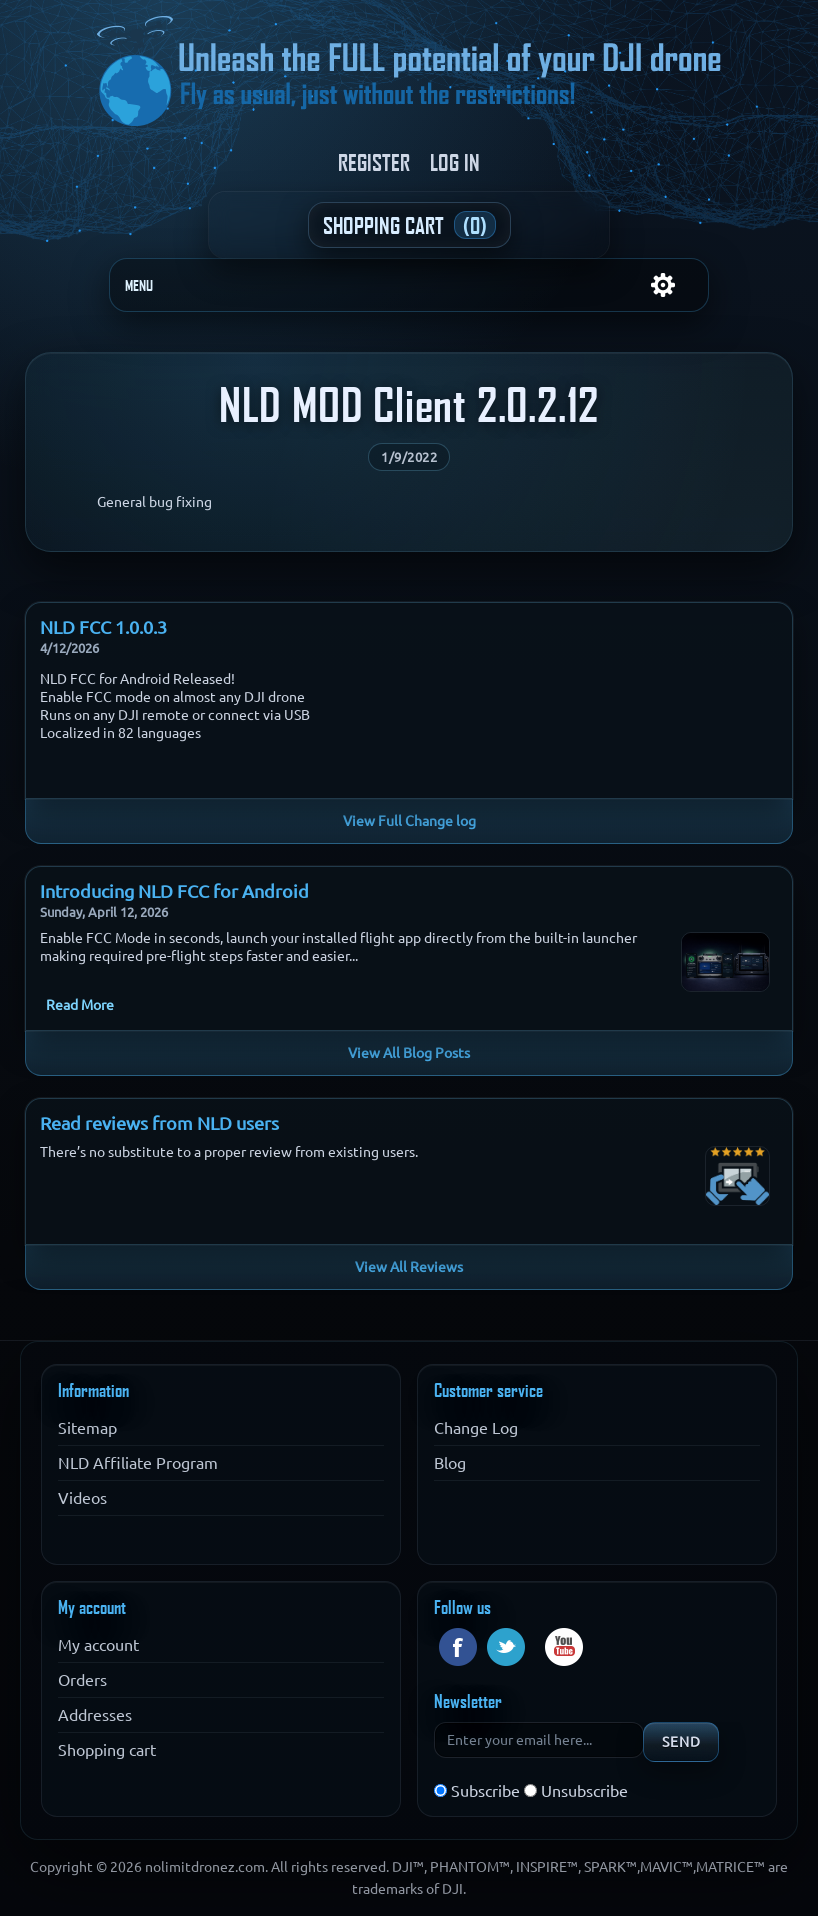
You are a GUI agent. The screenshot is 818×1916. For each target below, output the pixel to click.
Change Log (476, 1428)
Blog (450, 1463)
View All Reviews (409, 1267)
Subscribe (485, 1791)
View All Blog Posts (409, 1053)
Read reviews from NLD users (159, 1123)
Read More (80, 1005)
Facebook (458, 1647)
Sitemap (87, 1428)
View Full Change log (409, 821)
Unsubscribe (584, 1791)
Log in (455, 162)
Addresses (95, 1715)
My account (98, 1645)
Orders (82, 1680)
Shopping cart (107, 1750)
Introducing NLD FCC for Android (174, 891)
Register (374, 162)
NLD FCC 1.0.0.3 (103, 627)
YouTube (564, 1647)
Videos (82, 1498)
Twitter (506, 1647)
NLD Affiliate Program (138, 1463)
